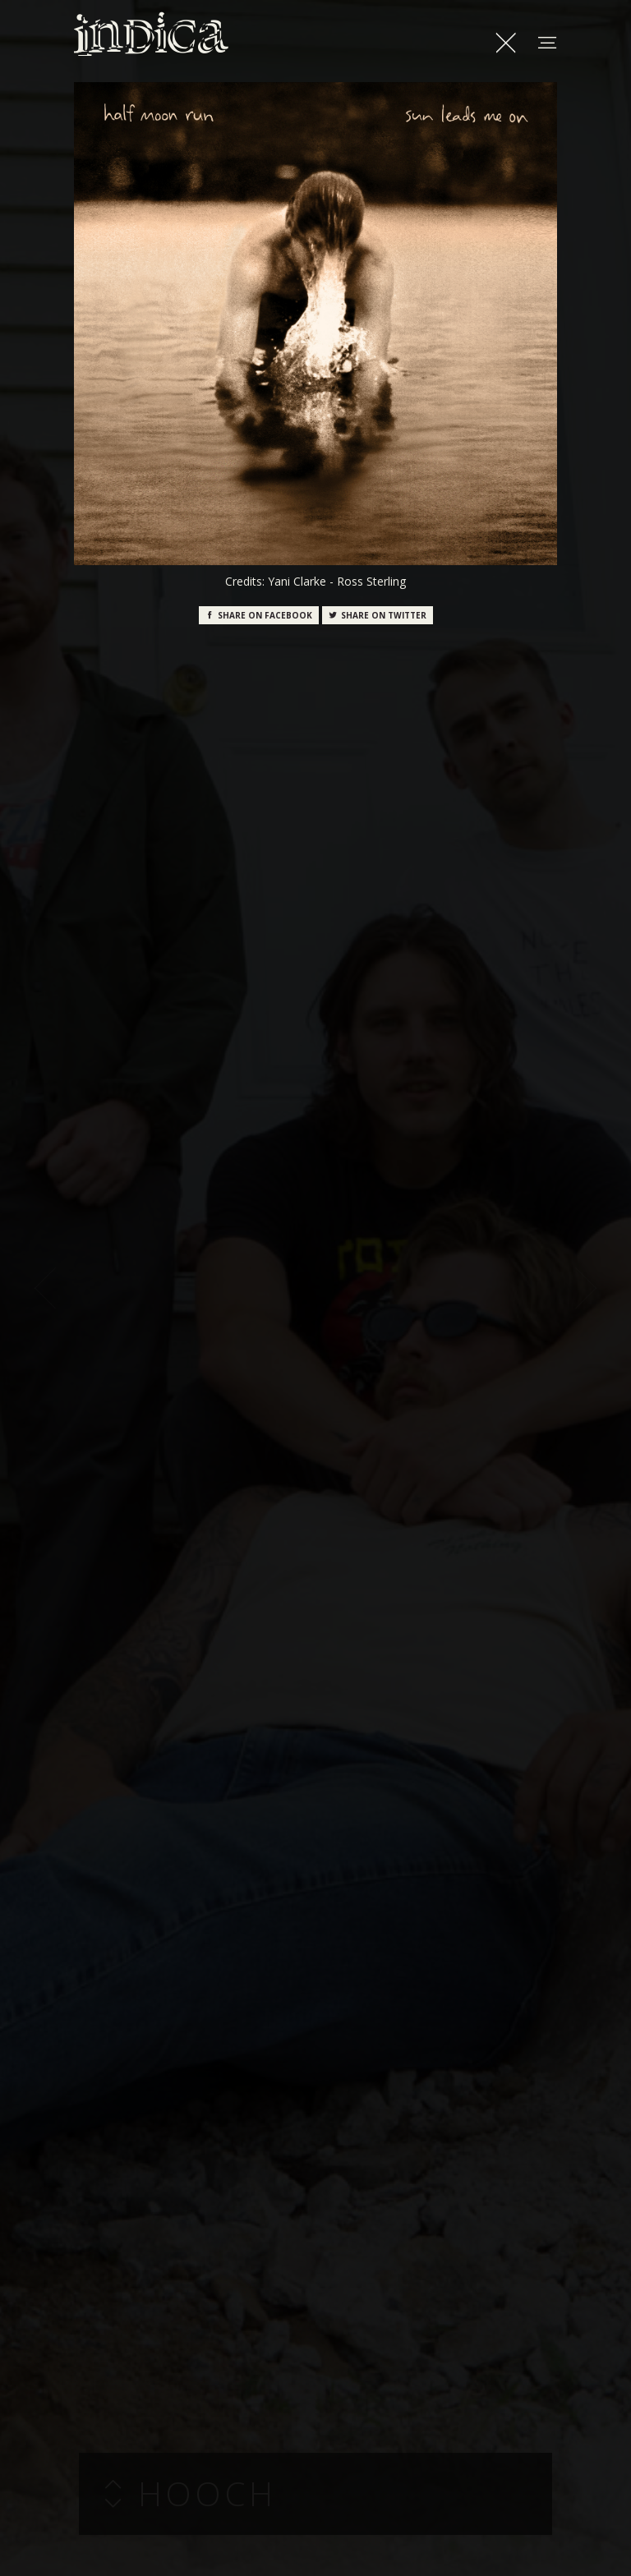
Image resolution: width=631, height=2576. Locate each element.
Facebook (258, 615)
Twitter (377, 615)
